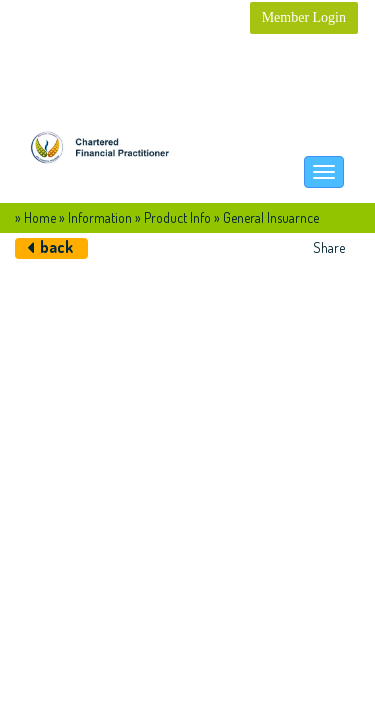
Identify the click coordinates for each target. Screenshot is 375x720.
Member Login (304, 17)
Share (329, 247)
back (56, 247)
